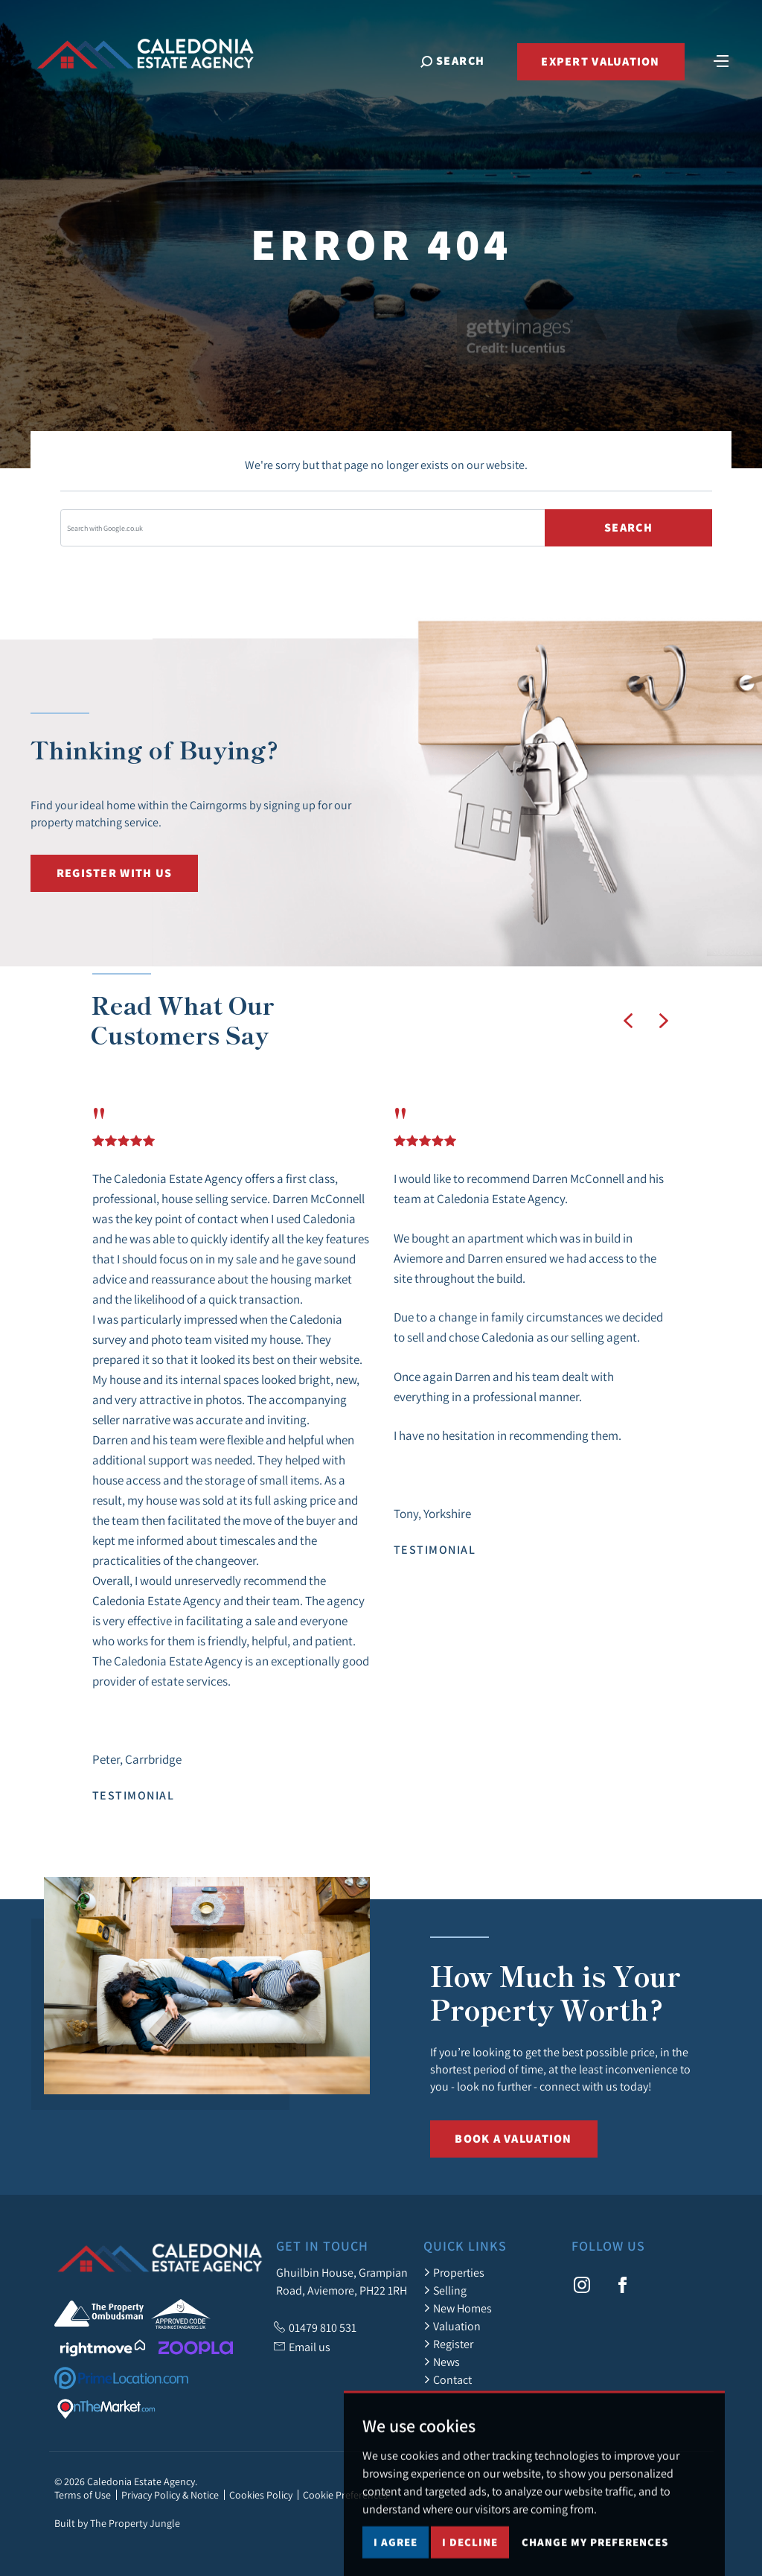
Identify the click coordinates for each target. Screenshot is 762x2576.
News (441, 2361)
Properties (453, 2272)
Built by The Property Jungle (117, 2523)
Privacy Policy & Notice (170, 2495)
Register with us (114, 873)
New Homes (457, 2308)
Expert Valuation (600, 61)
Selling (445, 2290)
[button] (628, 1020)
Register (448, 2343)
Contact (447, 2379)
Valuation (452, 2325)
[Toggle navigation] (721, 60)
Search (628, 527)
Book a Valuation (513, 2138)
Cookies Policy (260, 2495)
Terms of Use (82, 2495)
